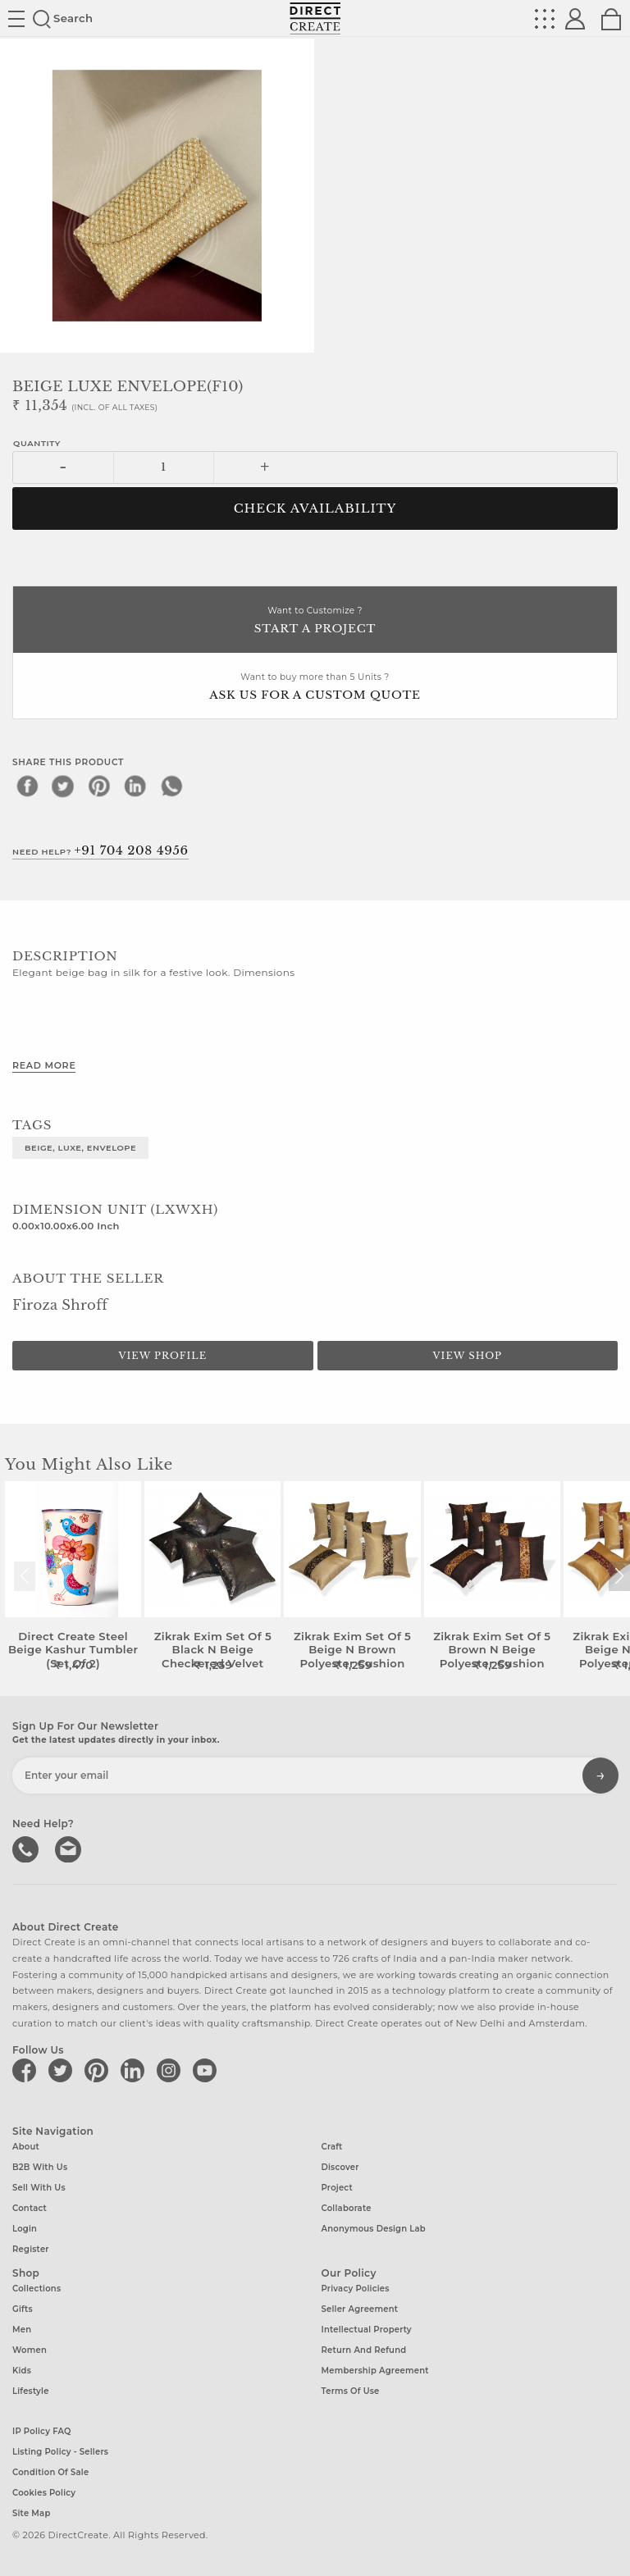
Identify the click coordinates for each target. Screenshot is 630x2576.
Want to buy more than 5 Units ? (315, 688)
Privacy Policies (356, 2288)
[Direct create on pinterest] (99, 2070)
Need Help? (100, 850)
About (25, 2146)
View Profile (162, 1355)
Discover (340, 2167)
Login (24, 2228)
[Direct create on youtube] (207, 2070)
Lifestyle (30, 2391)
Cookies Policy (43, 2492)
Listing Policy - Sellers (60, 2451)
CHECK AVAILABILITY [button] (315, 508)
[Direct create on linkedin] (135, 2070)
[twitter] (63, 785)
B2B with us (39, 2167)
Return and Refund (364, 2350)
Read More (43, 1065)
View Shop (467, 1355)
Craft (332, 2146)
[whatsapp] (171, 785)
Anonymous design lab (374, 2228)
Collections (36, 2288)
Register (30, 2249)
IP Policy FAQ (41, 2431)
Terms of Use (351, 2391)
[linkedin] (135, 785)
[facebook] (27, 785)
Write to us (69, 1847)
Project (337, 2187)
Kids (21, 2370)
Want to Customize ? (315, 621)
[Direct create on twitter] (63, 2070)
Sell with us (39, 2187)
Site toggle (16, 19)
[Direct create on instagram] (171, 2070)
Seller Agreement (360, 2309)
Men (21, 2329)
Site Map (31, 2513)
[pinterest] (99, 785)
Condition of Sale (50, 2472)
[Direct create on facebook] (27, 2070)
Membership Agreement (375, 2370)
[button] (619, 1576)
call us (27, 1847)
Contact (29, 2208)
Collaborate (347, 2208)
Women (29, 2350)
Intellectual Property (367, 2329)
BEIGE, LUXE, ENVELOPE (80, 1147)
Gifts (22, 2309)
